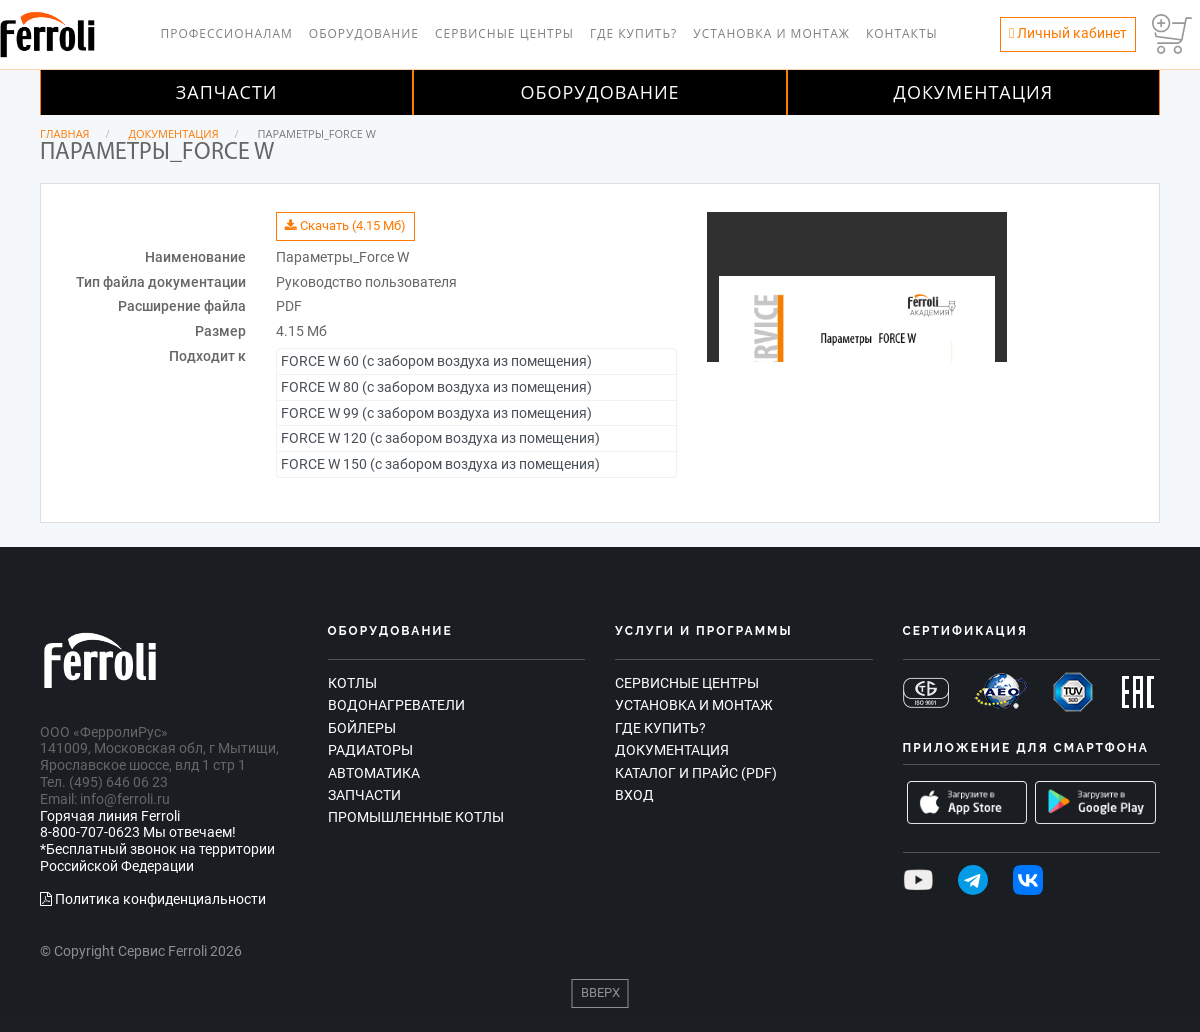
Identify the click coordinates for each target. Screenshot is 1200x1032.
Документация (974, 92)
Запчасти (227, 92)
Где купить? (633, 33)
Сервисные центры (504, 33)
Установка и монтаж (771, 33)
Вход (634, 795)
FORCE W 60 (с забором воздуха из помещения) (436, 361)
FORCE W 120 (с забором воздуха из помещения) (440, 438)
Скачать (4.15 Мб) (345, 225)
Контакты (902, 33)
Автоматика (374, 773)
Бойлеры (362, 728)
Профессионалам (226, 33)
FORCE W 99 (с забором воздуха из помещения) (436, 413)
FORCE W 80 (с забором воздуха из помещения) (436, 387)
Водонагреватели (396, 705)
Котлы (352, 683)
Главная (65, 133)
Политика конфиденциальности (153, 899)
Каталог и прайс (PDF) (696, 773)
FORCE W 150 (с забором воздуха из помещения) (440, 464)
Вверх (600, 992)
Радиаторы (370, 750)
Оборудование (364, 33)
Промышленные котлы (416, 817)
